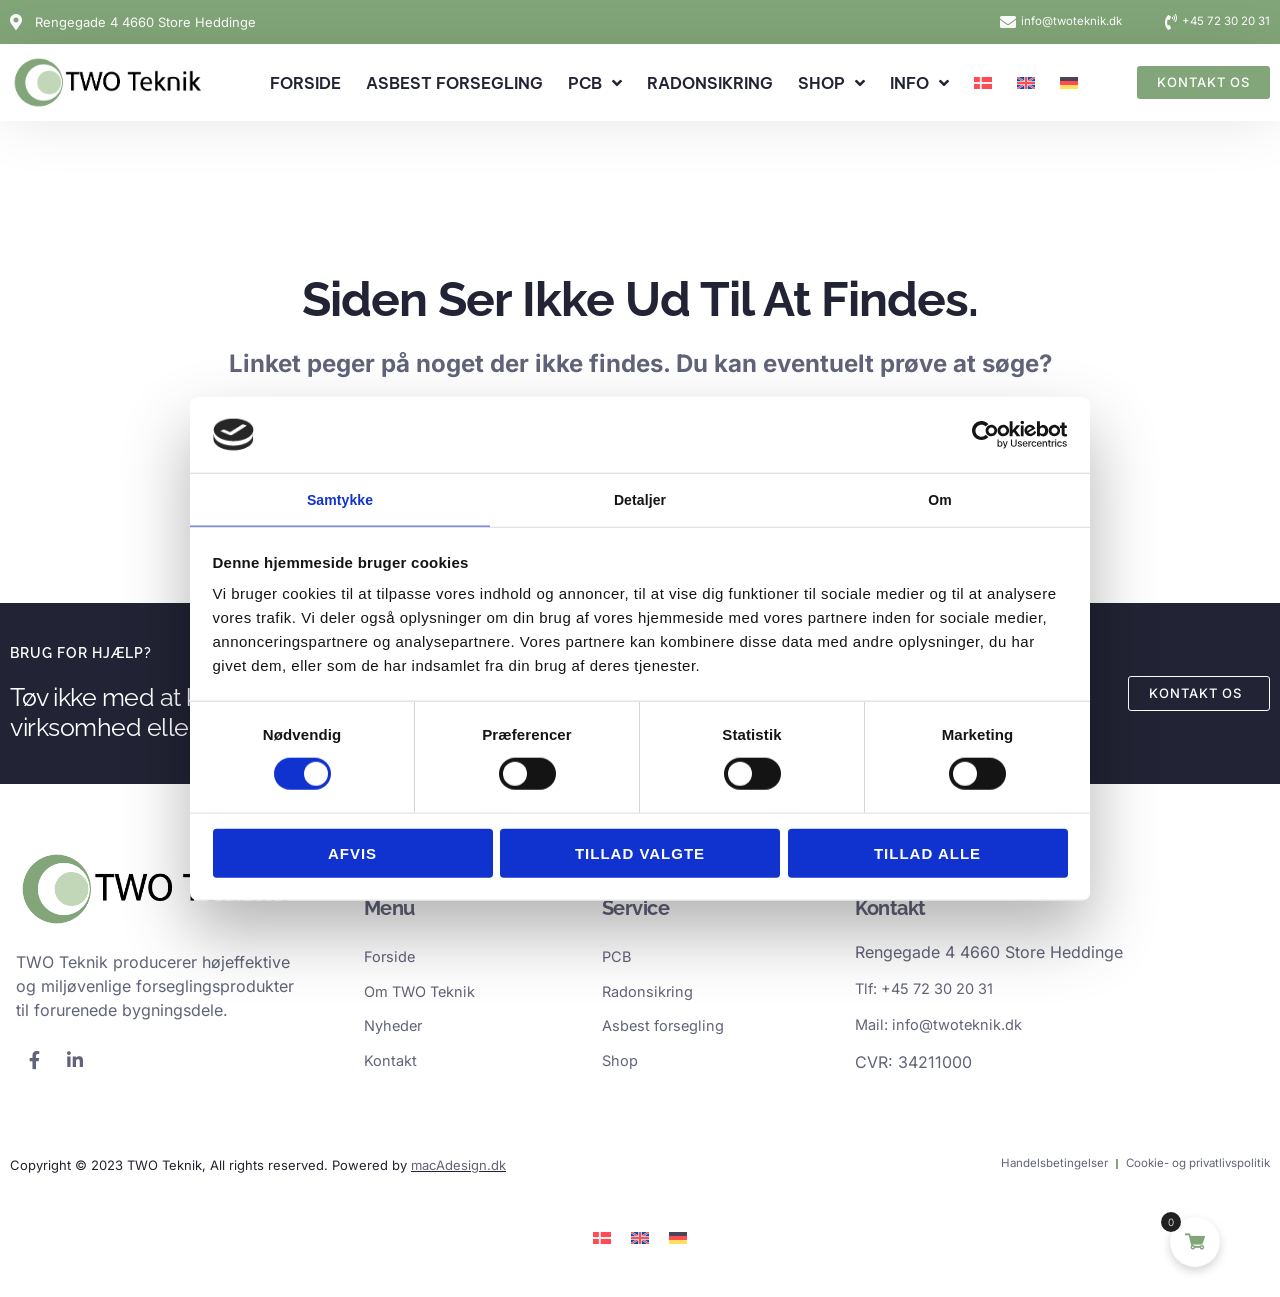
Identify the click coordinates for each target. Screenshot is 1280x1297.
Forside (305, 83)
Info (919, 83)
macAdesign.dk (458, 1173)
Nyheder (396, 1032)
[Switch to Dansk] (602, 1245)
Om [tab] (939, 498)
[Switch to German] (1069, 83)
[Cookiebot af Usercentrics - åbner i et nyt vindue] (980, 433)
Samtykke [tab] (340, 498)
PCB (595, 83)
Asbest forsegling (454, 83)
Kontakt (392, 1068)
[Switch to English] (1026, 83)
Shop (831, 83)
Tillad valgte (640, 854)
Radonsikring (710, 83)
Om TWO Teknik (425, 996)
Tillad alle (927, 854)
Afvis (352, 854)
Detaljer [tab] (640, 498)
